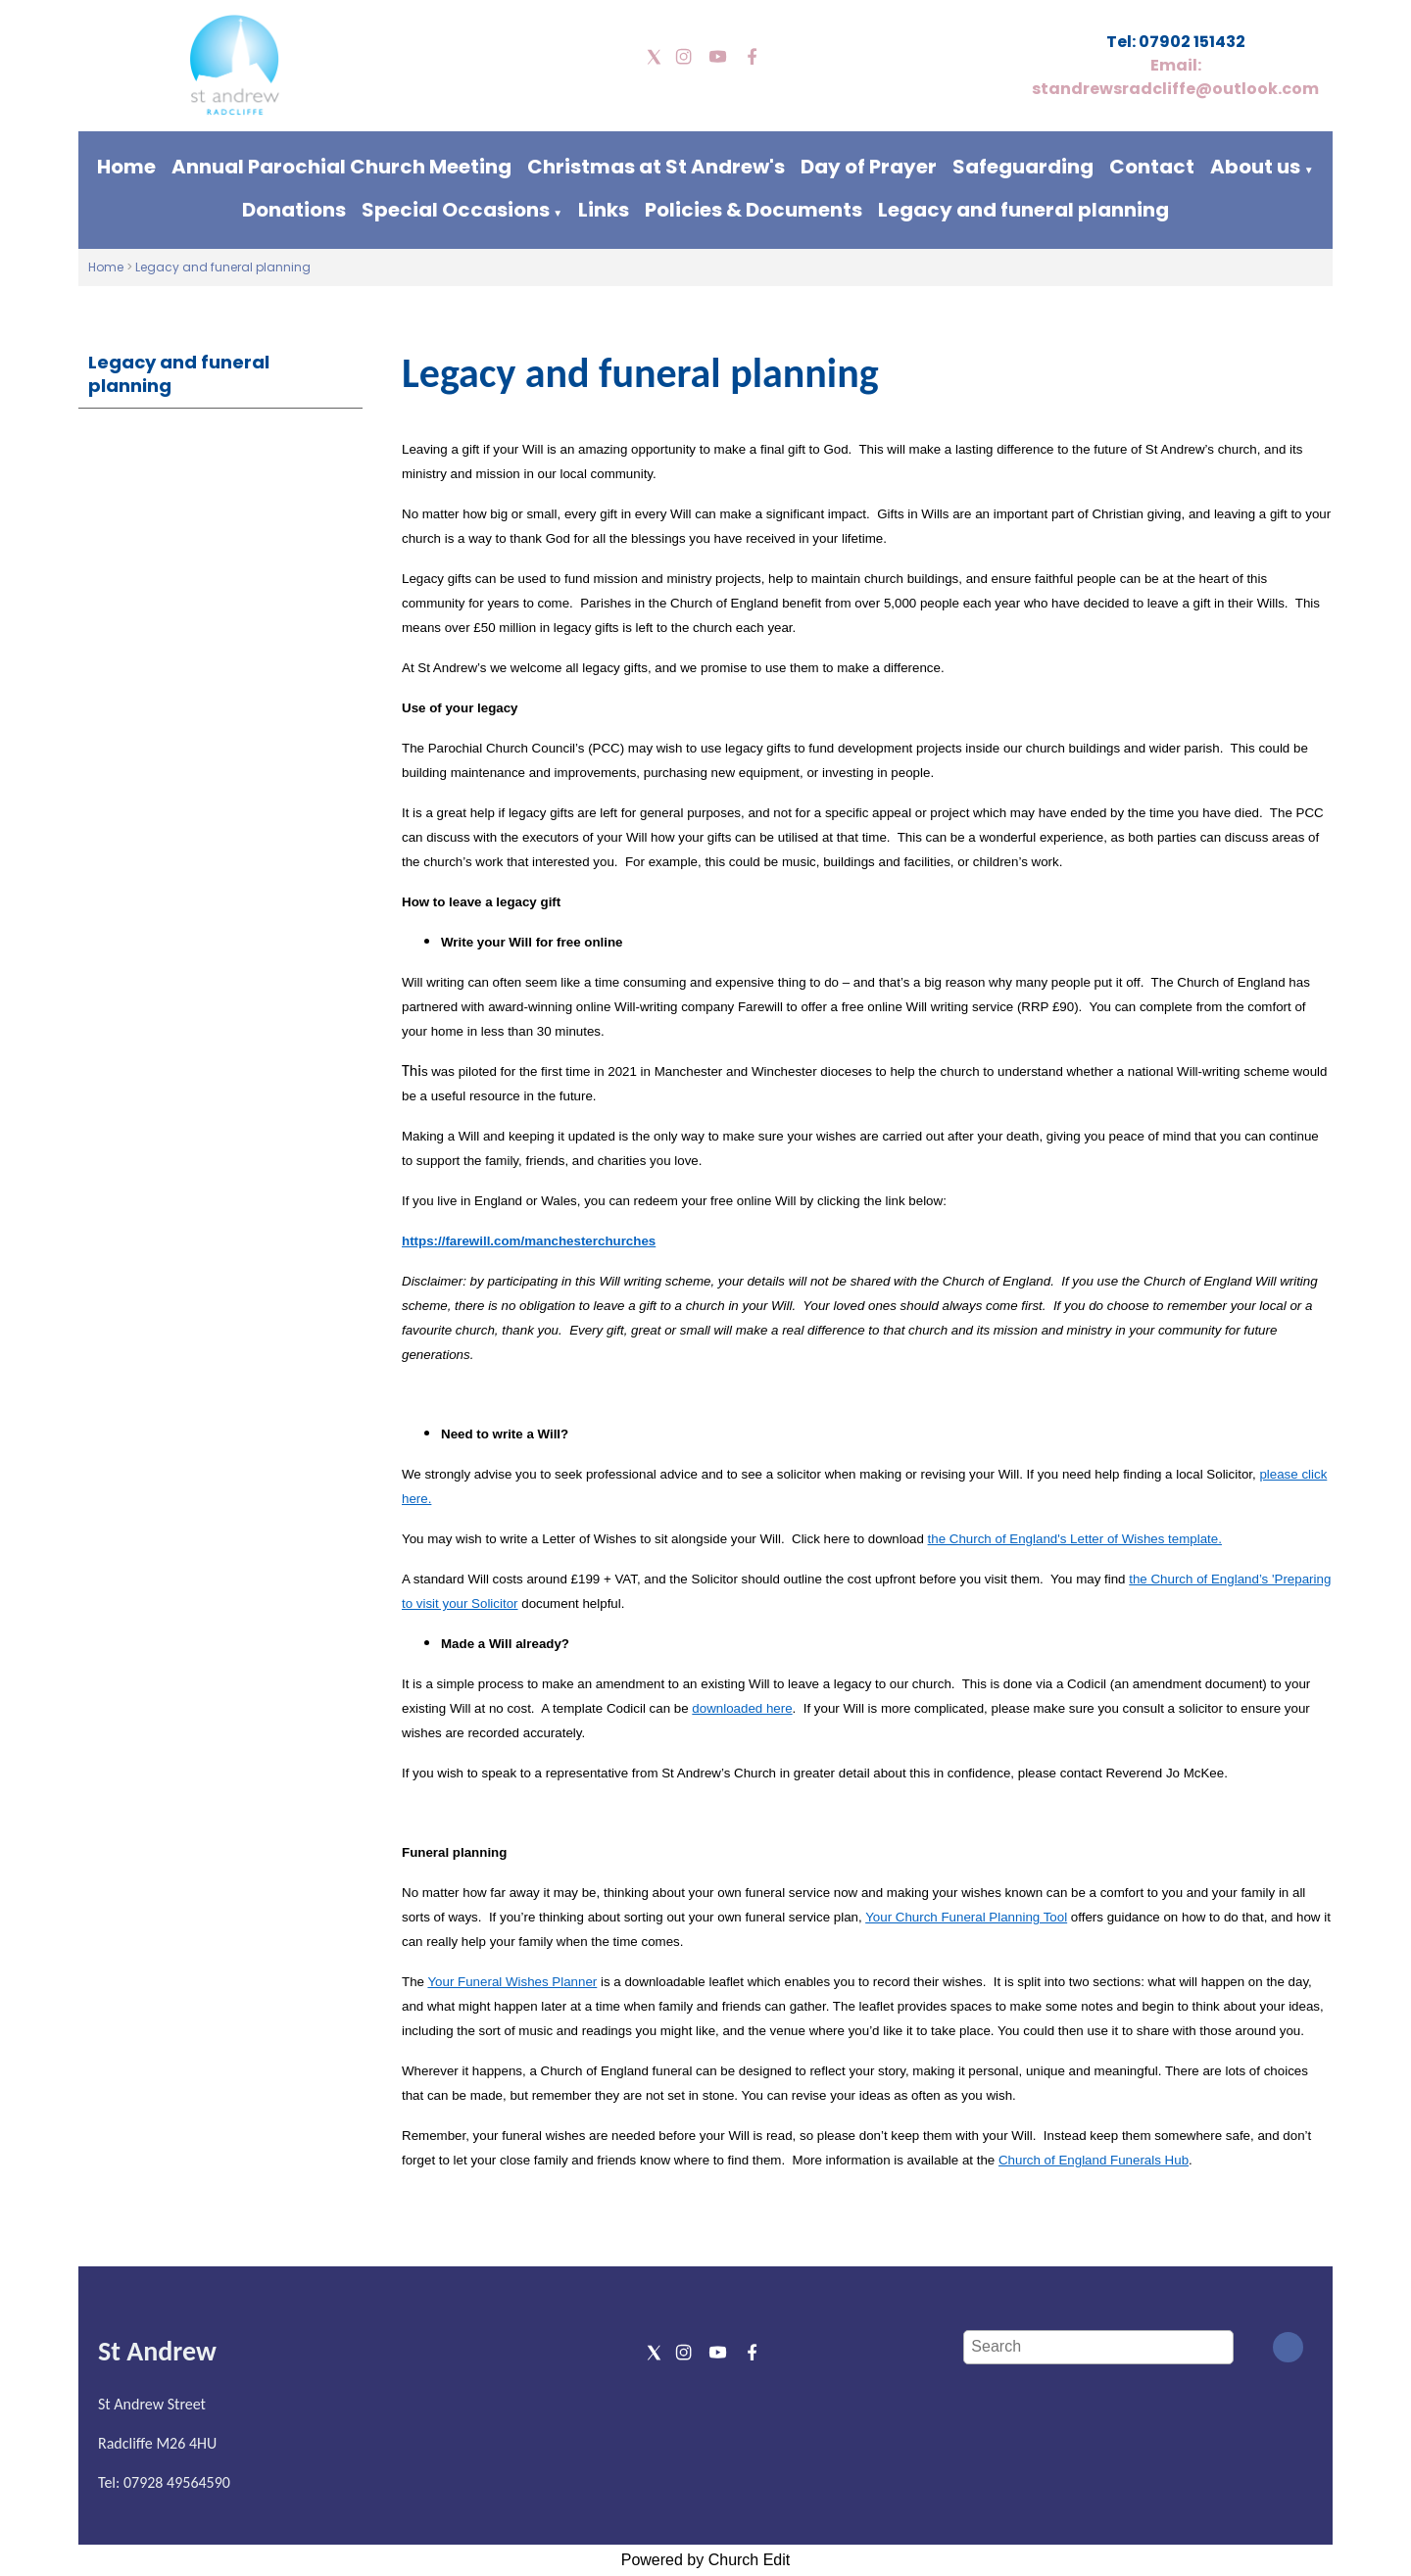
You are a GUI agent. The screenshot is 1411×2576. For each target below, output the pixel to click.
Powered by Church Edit (706, 2560)
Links (603, 209)
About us (1255, 166)
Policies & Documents (753, 209)
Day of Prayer (869, 166)
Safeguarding (1023, 166)
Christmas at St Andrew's (656, 166)
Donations (294, 209)
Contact (1151, 166)
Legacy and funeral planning (1023, 209)
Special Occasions (456, 209)
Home (126, 166)
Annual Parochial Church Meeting (341, 166)
